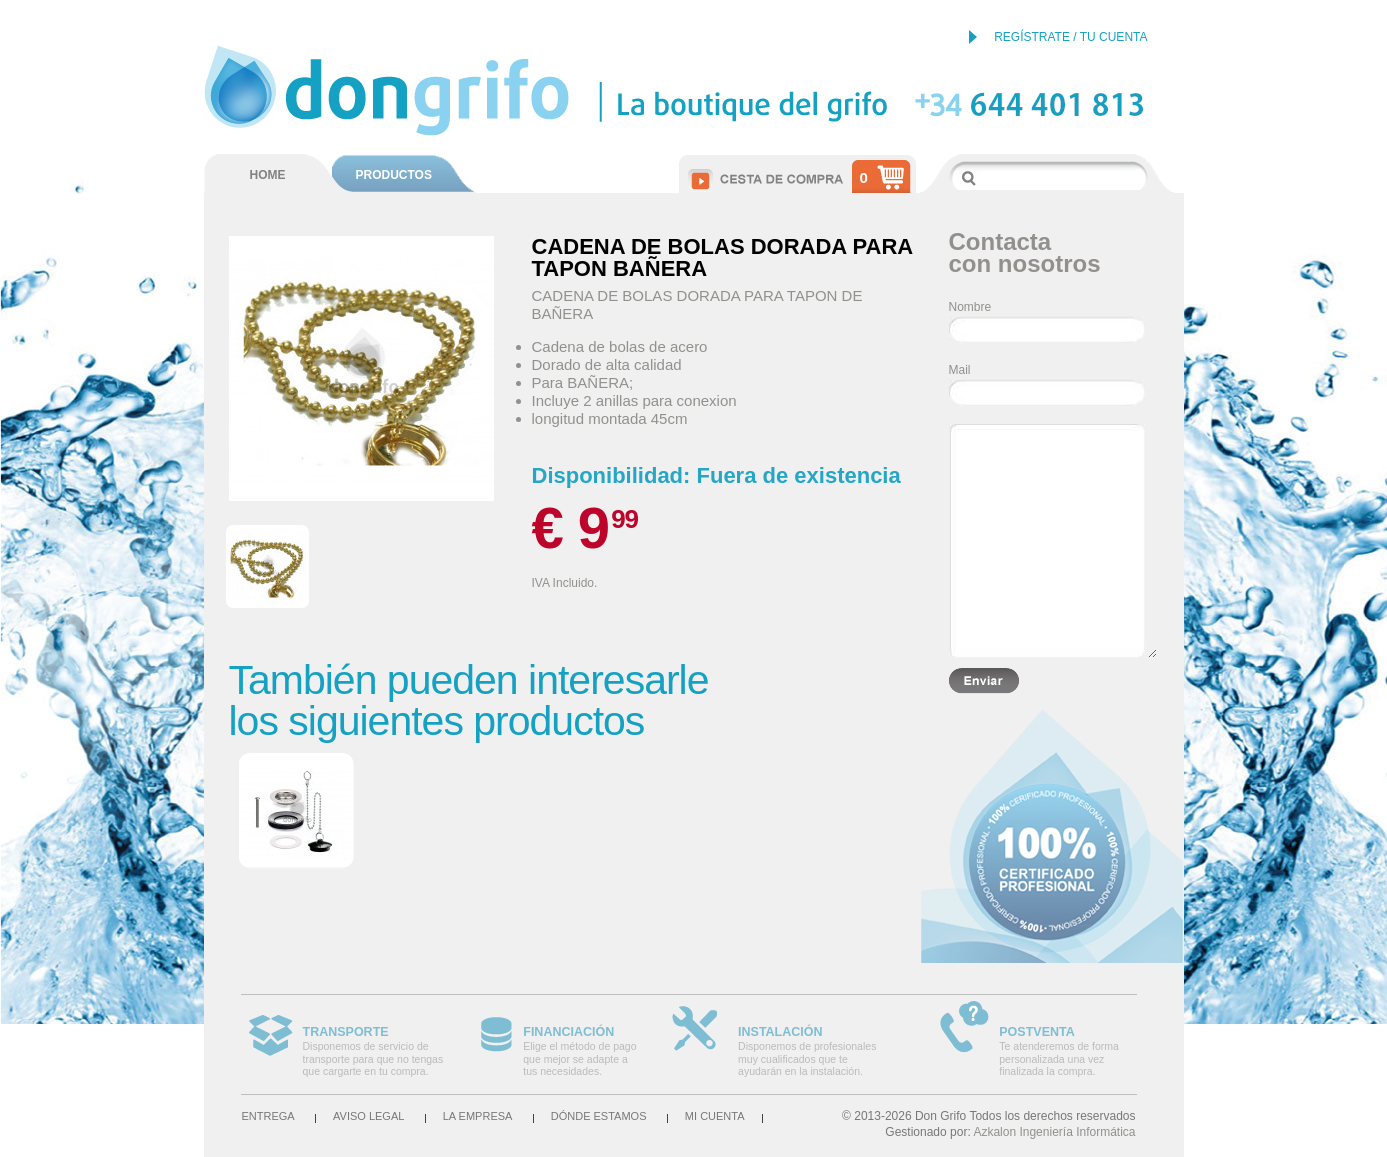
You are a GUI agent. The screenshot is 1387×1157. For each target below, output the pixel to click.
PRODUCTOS (394, 175)
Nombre (970, 307)
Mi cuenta (715, 1116)
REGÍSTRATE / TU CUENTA (1070, 37)
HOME (268, 175)
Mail (960, 370)
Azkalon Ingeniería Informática (1054, 1132)
